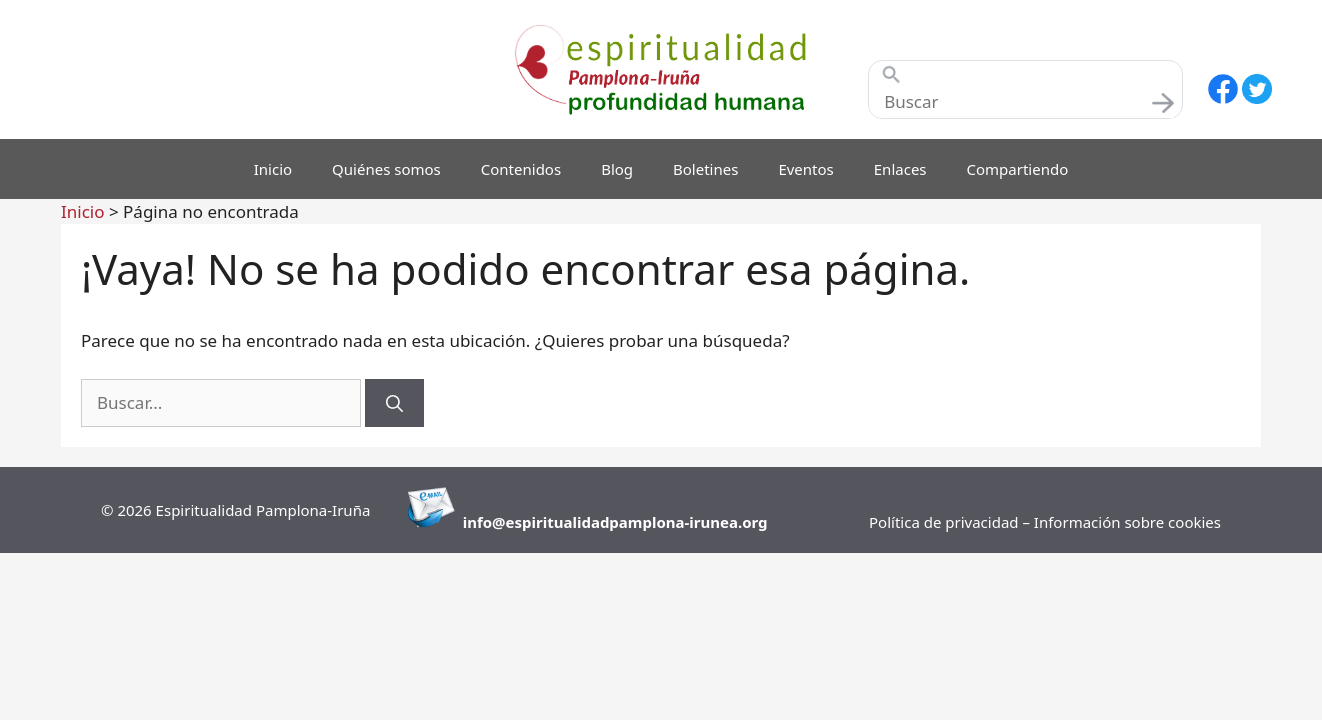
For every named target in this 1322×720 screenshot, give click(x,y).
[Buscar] (394, 403)
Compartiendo (1018, 169)
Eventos (805, 169)
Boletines (705, 169)
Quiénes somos (386, 169)
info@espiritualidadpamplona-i (578, 522)
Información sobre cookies (1127, 522)
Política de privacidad (945, 522)
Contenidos (521, 169)
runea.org (731, 522)
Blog (617, 169)
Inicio (273, 169)
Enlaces (900, 169)
